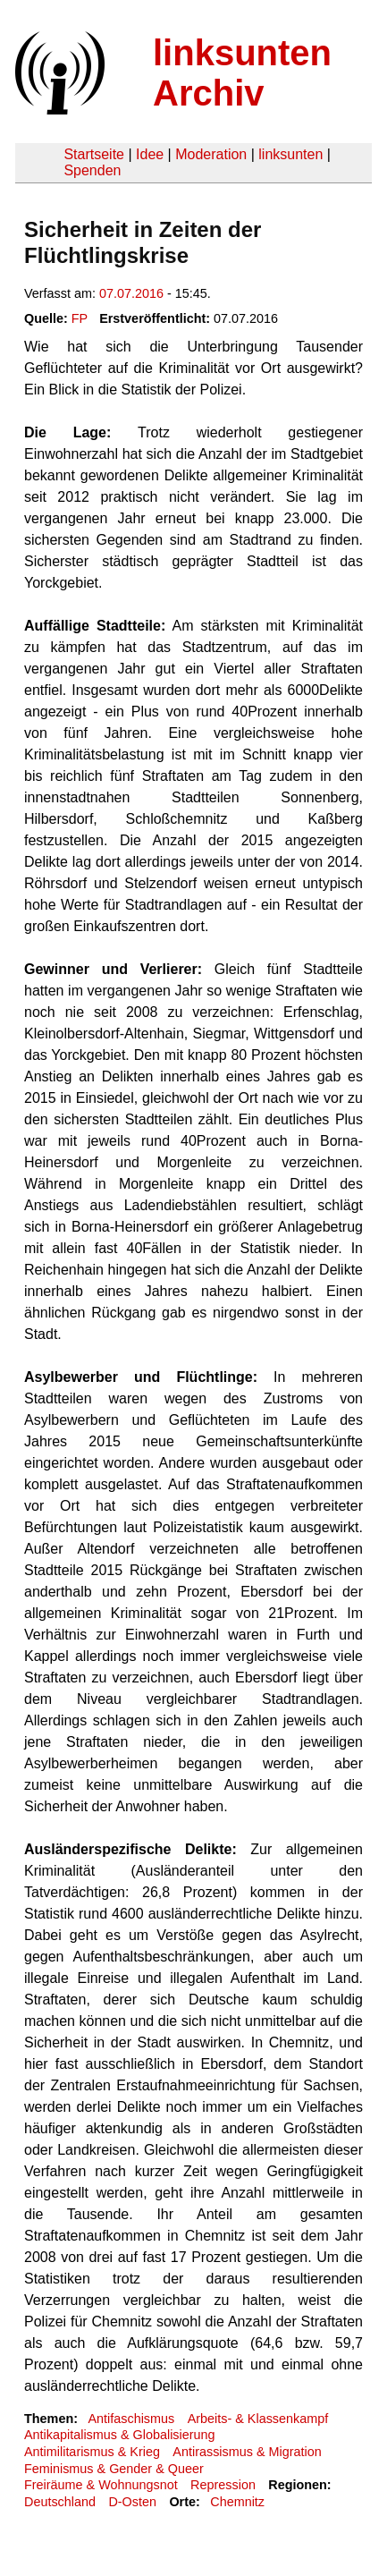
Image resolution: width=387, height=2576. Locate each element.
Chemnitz (237, 2502)
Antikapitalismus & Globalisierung (119, 2435)
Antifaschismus (131, 2418)
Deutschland (60, 2502)
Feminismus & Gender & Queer (114, 2469)
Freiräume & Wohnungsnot (101, 2485)
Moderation (211, 154)
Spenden (92, 170)
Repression (223, 2485)
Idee (150, 154)
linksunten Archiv (242, 73)
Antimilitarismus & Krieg (92, 2452)
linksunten (290, 154)
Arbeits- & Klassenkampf (258, 2418)
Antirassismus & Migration (246, 2452)
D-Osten (132, 2502)
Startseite (93, 154)
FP (80, 318)
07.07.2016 (131, 293)
